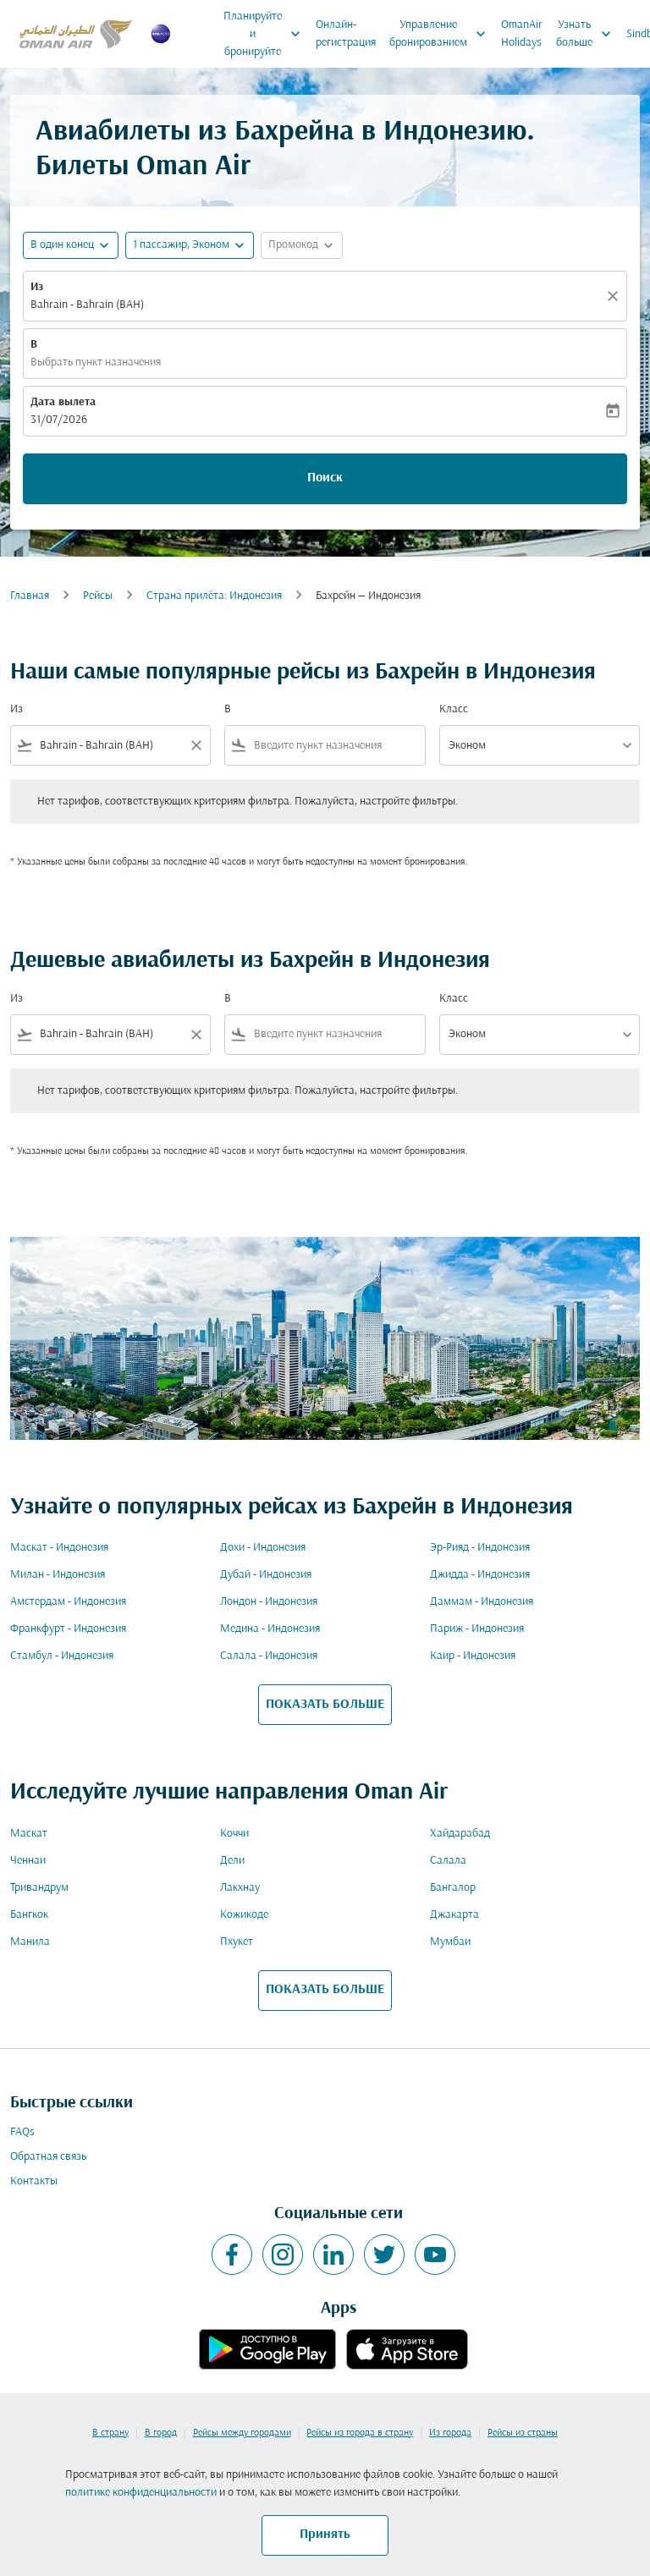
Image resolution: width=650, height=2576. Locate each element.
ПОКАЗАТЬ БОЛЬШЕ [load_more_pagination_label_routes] (325, 1704)
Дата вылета (63, 402)
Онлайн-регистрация (346, 34)
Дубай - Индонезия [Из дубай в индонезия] (265, 1574)
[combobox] (110, 746)
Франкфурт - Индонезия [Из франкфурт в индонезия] (68, 1629)
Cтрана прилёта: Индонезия (214, 596)
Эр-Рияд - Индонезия (480, 1547)
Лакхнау (240, 1887)
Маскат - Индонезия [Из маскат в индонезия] (59, 1547)
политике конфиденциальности (141, 2492)
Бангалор (453, 1887)
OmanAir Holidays (522, 34)
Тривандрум (39, 1887)
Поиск (325, 478)
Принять (325, 2534)
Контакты (34, 2181)
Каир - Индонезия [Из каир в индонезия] (472, 1656)
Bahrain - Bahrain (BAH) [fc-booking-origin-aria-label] (87, 305)
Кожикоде (244, 1915)
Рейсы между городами (242, 2433)
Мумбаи (450, 1942)
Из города (450, 2433)
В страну (110, 2433)
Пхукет (236, 1942)
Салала (448, 1860)
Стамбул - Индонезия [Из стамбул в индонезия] (61, 1656)
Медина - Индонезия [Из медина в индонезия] (270, 1629)
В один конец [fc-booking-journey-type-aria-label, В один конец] (62, 245)
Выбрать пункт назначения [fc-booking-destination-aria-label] (95, 362)
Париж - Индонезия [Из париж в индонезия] (477, 1629)
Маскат (28, 1833)
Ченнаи (28, 1860)
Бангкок (29, 1915)
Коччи (234, 1833)
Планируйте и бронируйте (266, 33)
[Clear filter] (195, 745)
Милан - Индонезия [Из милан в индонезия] (57, 1574)
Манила (30, 1942)
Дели (232, 1860)
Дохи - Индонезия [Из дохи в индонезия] (263, 1547)
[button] (189, 245)
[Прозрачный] (615, 296)
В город (161, 2433)
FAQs (22, 2132)
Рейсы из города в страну (359, 2433)
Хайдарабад (460, 1833)
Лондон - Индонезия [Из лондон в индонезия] (268, 1602)
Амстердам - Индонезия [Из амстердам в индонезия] (68, 1602)
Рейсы (98, 596)
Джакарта (454, 1915)
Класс (453, 709)
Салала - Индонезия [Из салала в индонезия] (268, 1656)
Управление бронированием (441, 33)
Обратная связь (48, 2156)
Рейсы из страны (523, 2433)
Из (36, 287)
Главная (29, 596)
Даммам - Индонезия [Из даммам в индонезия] (481, 1602)
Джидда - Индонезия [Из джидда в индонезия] (480, 1574)
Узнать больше (588, 33)
